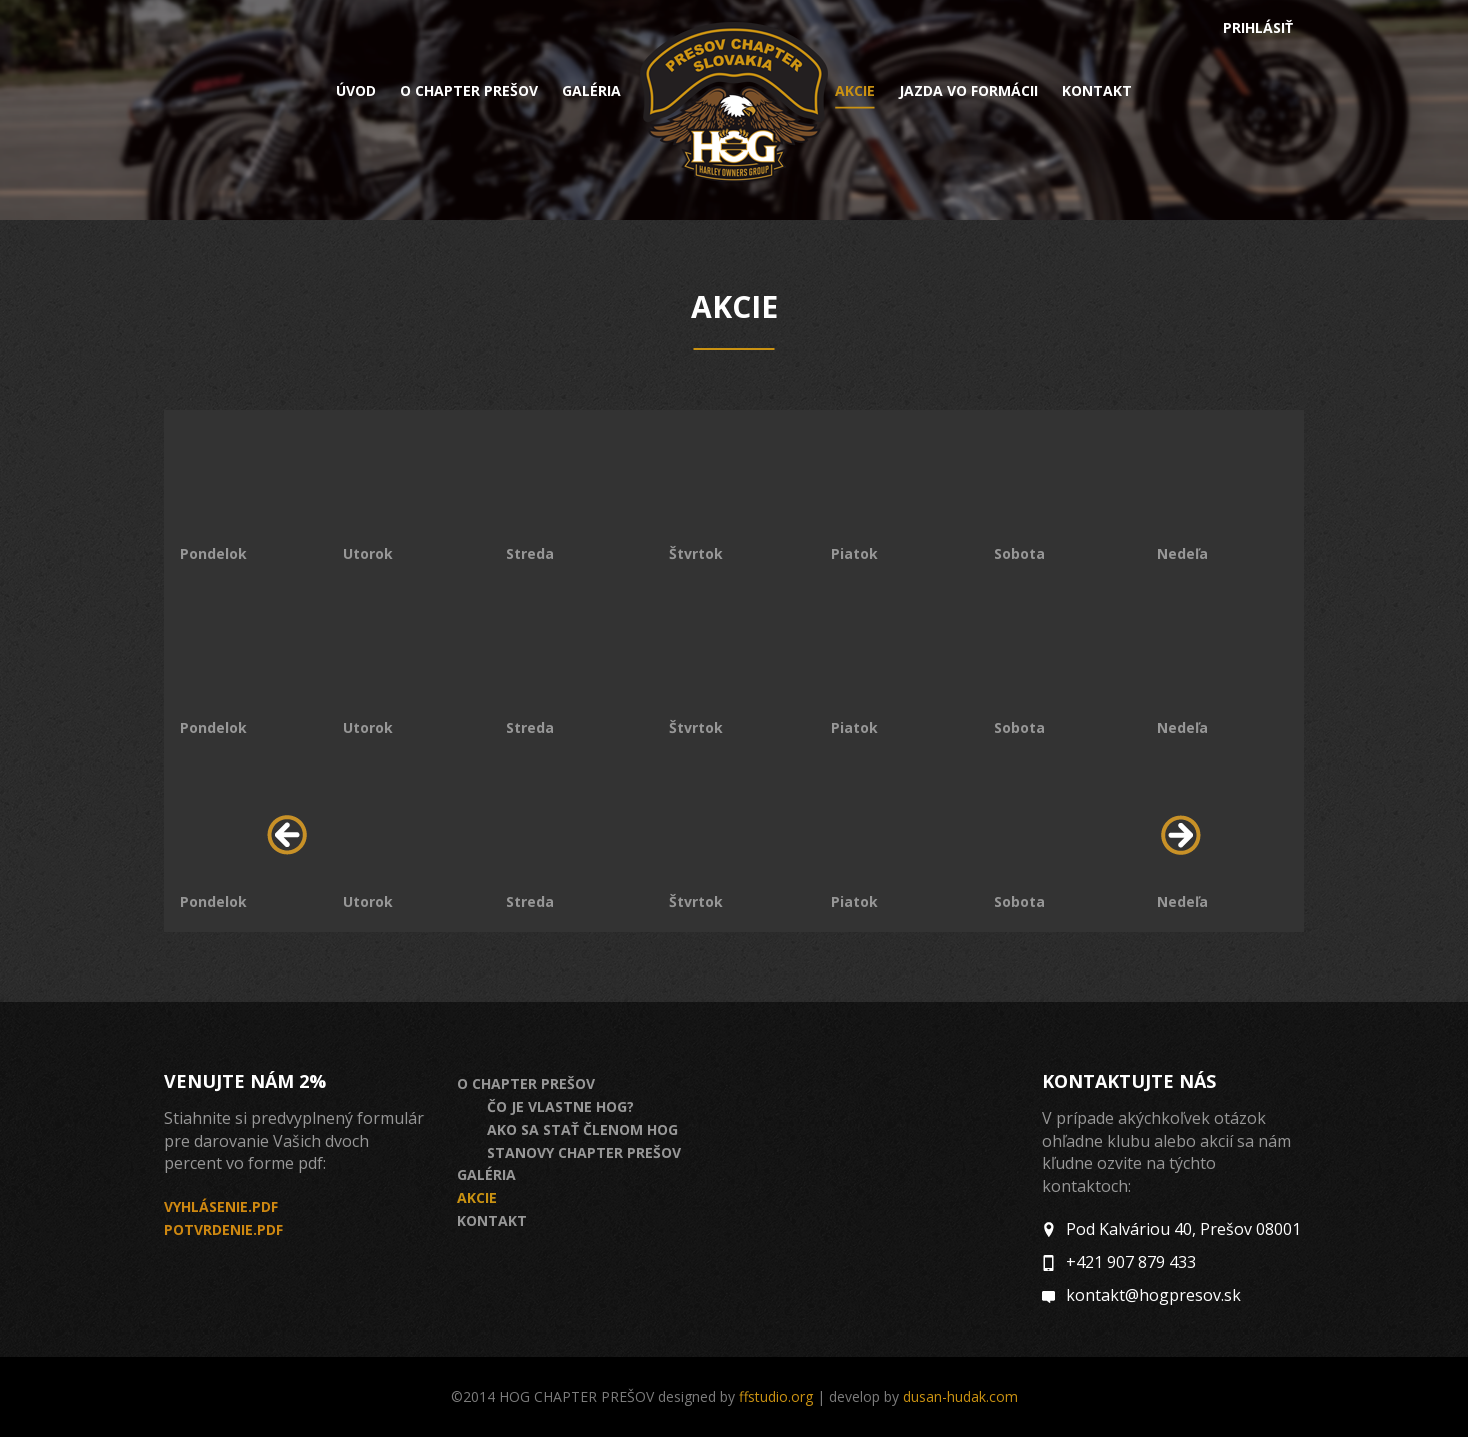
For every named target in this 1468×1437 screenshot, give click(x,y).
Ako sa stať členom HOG (582, 1129)
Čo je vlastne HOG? (560, 1106)
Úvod (356, 91)
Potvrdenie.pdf (223, 1229)
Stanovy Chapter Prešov (584, 1152)
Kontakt (1097, 91)
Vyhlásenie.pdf (221, 1206)
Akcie (855, 92)
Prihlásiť (1258, 27)
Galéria (591, 91)
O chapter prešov (469, 91)
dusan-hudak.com (960, 1396)
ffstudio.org (776, 1396)
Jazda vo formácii (968, 91)
